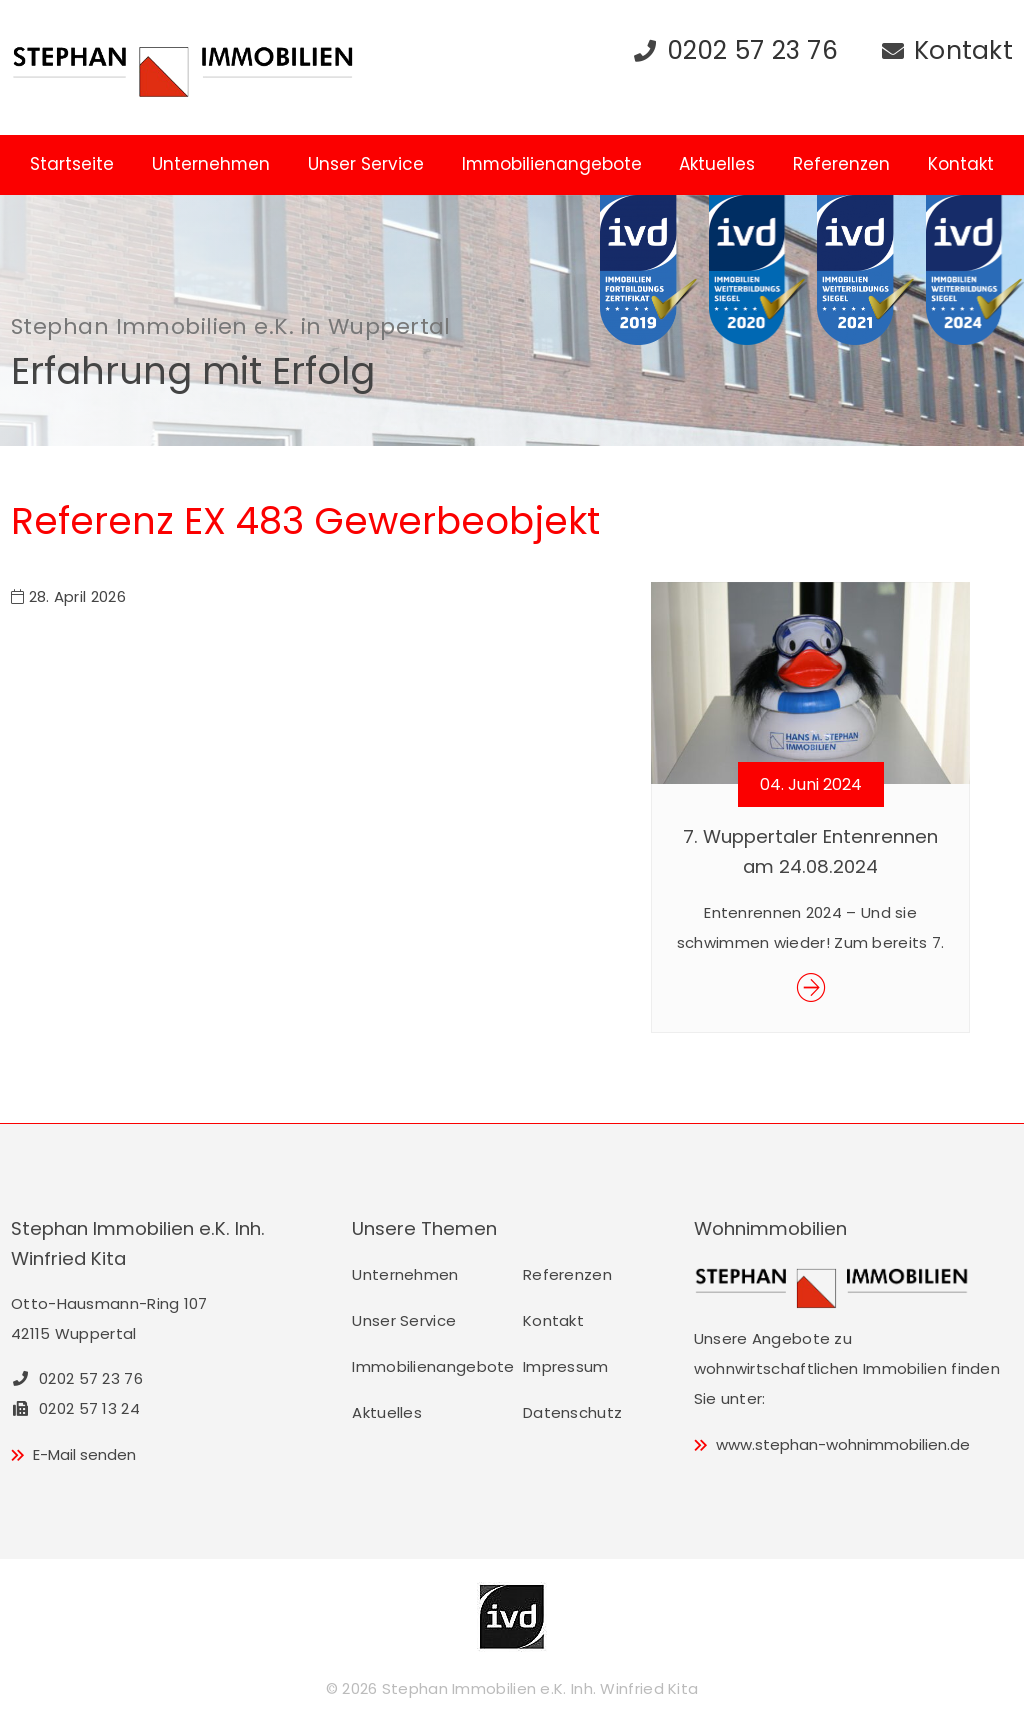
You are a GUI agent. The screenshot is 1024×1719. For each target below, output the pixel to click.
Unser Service (366, 164)
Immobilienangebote (552, 164)
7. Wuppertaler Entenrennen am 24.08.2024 (810, 851)
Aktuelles (717, 164)
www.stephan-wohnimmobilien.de (843, 1444)
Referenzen (841, 164)
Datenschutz (572, 1412)
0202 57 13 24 (75, 1408)
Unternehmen (211, 164)
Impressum (566, 1366)
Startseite (72, 164)
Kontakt (963, 50)
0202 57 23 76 (752, 50)
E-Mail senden (84, 1454)
